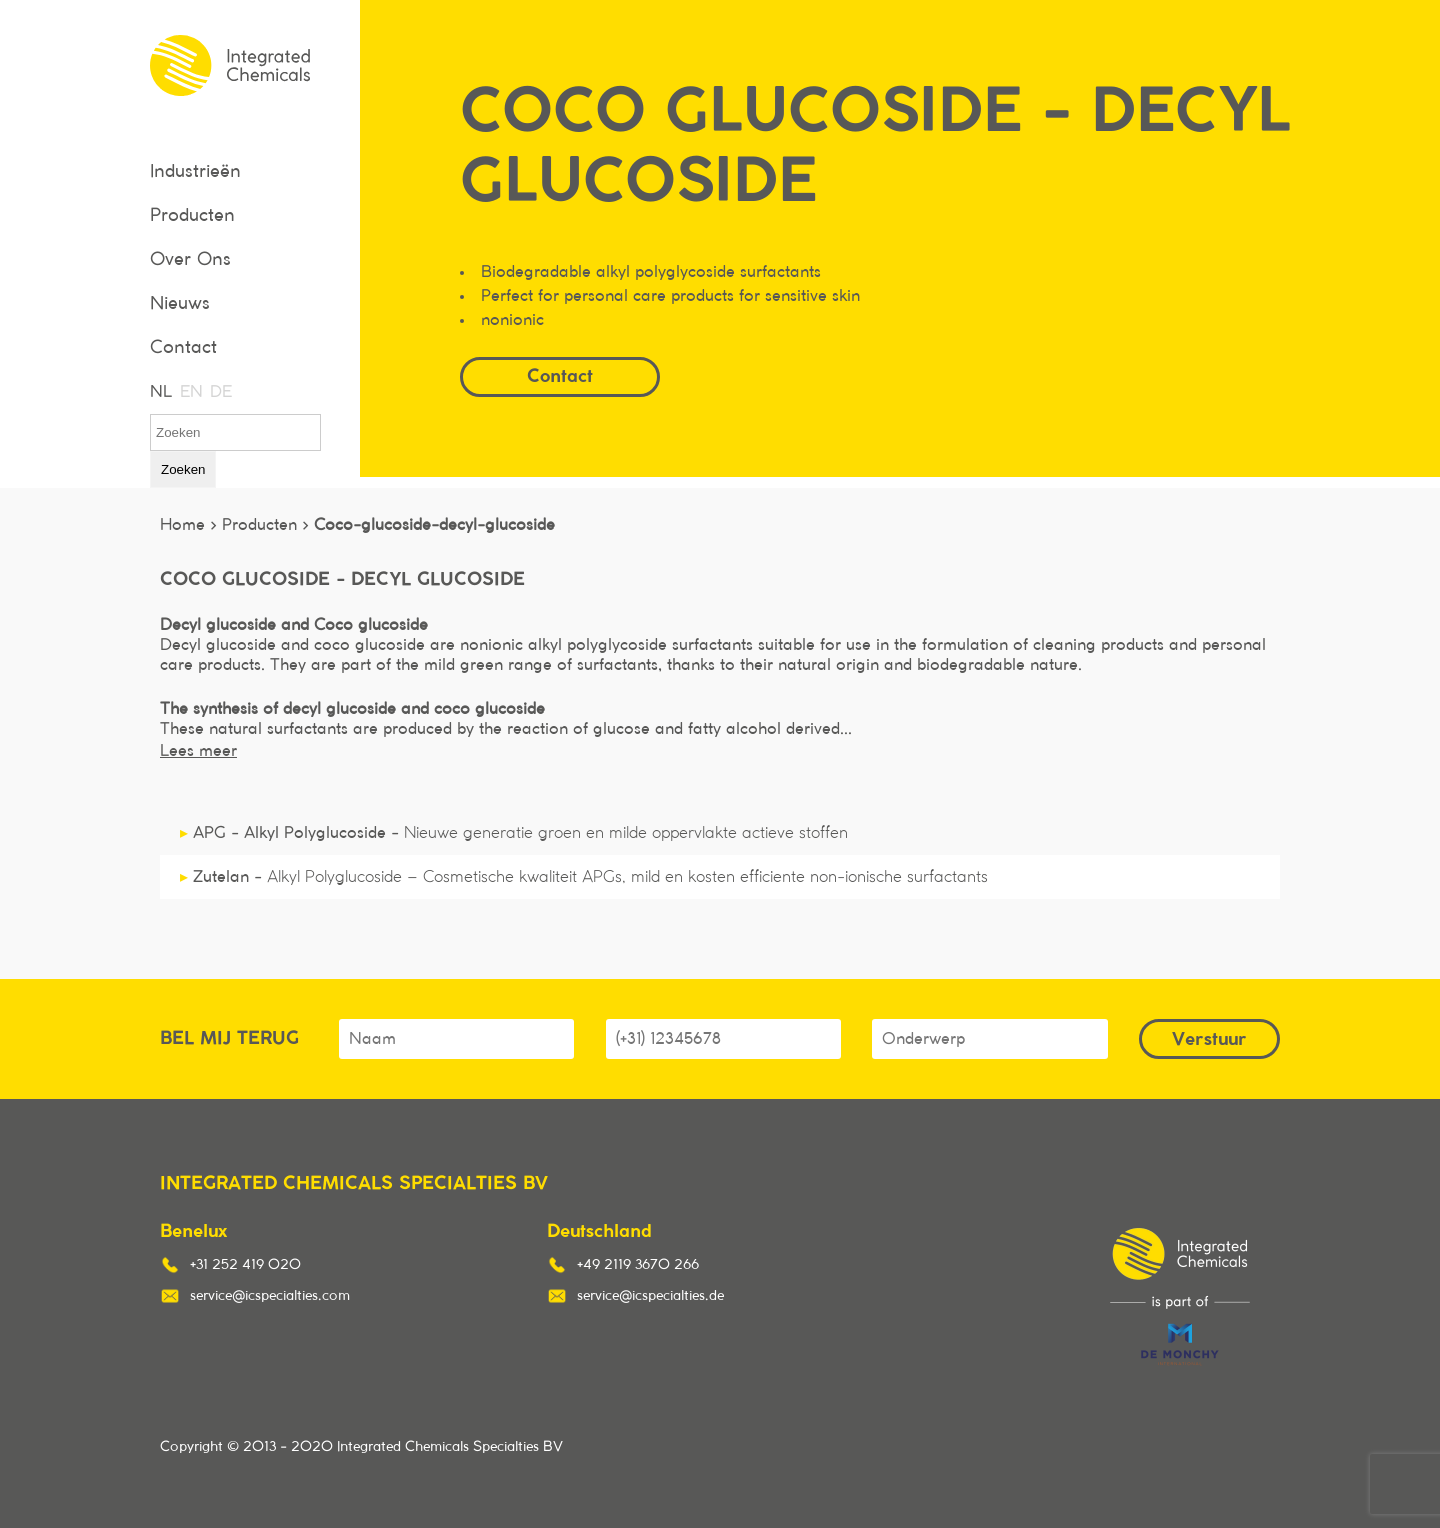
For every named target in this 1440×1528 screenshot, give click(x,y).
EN (190, 392)
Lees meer (198, 751)
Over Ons (190, 260)
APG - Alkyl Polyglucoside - (514, 833)
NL (160, 392)
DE (220, 392)
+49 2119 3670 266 (638, 1265)
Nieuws (180, 304)
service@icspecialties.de (650, 1296)
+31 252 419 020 (245, 1265)
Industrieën (195, 172)
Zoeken (183, 469)
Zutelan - (584, 877)
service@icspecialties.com (270, 1296)
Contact (183, 348)
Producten (192, 216)
